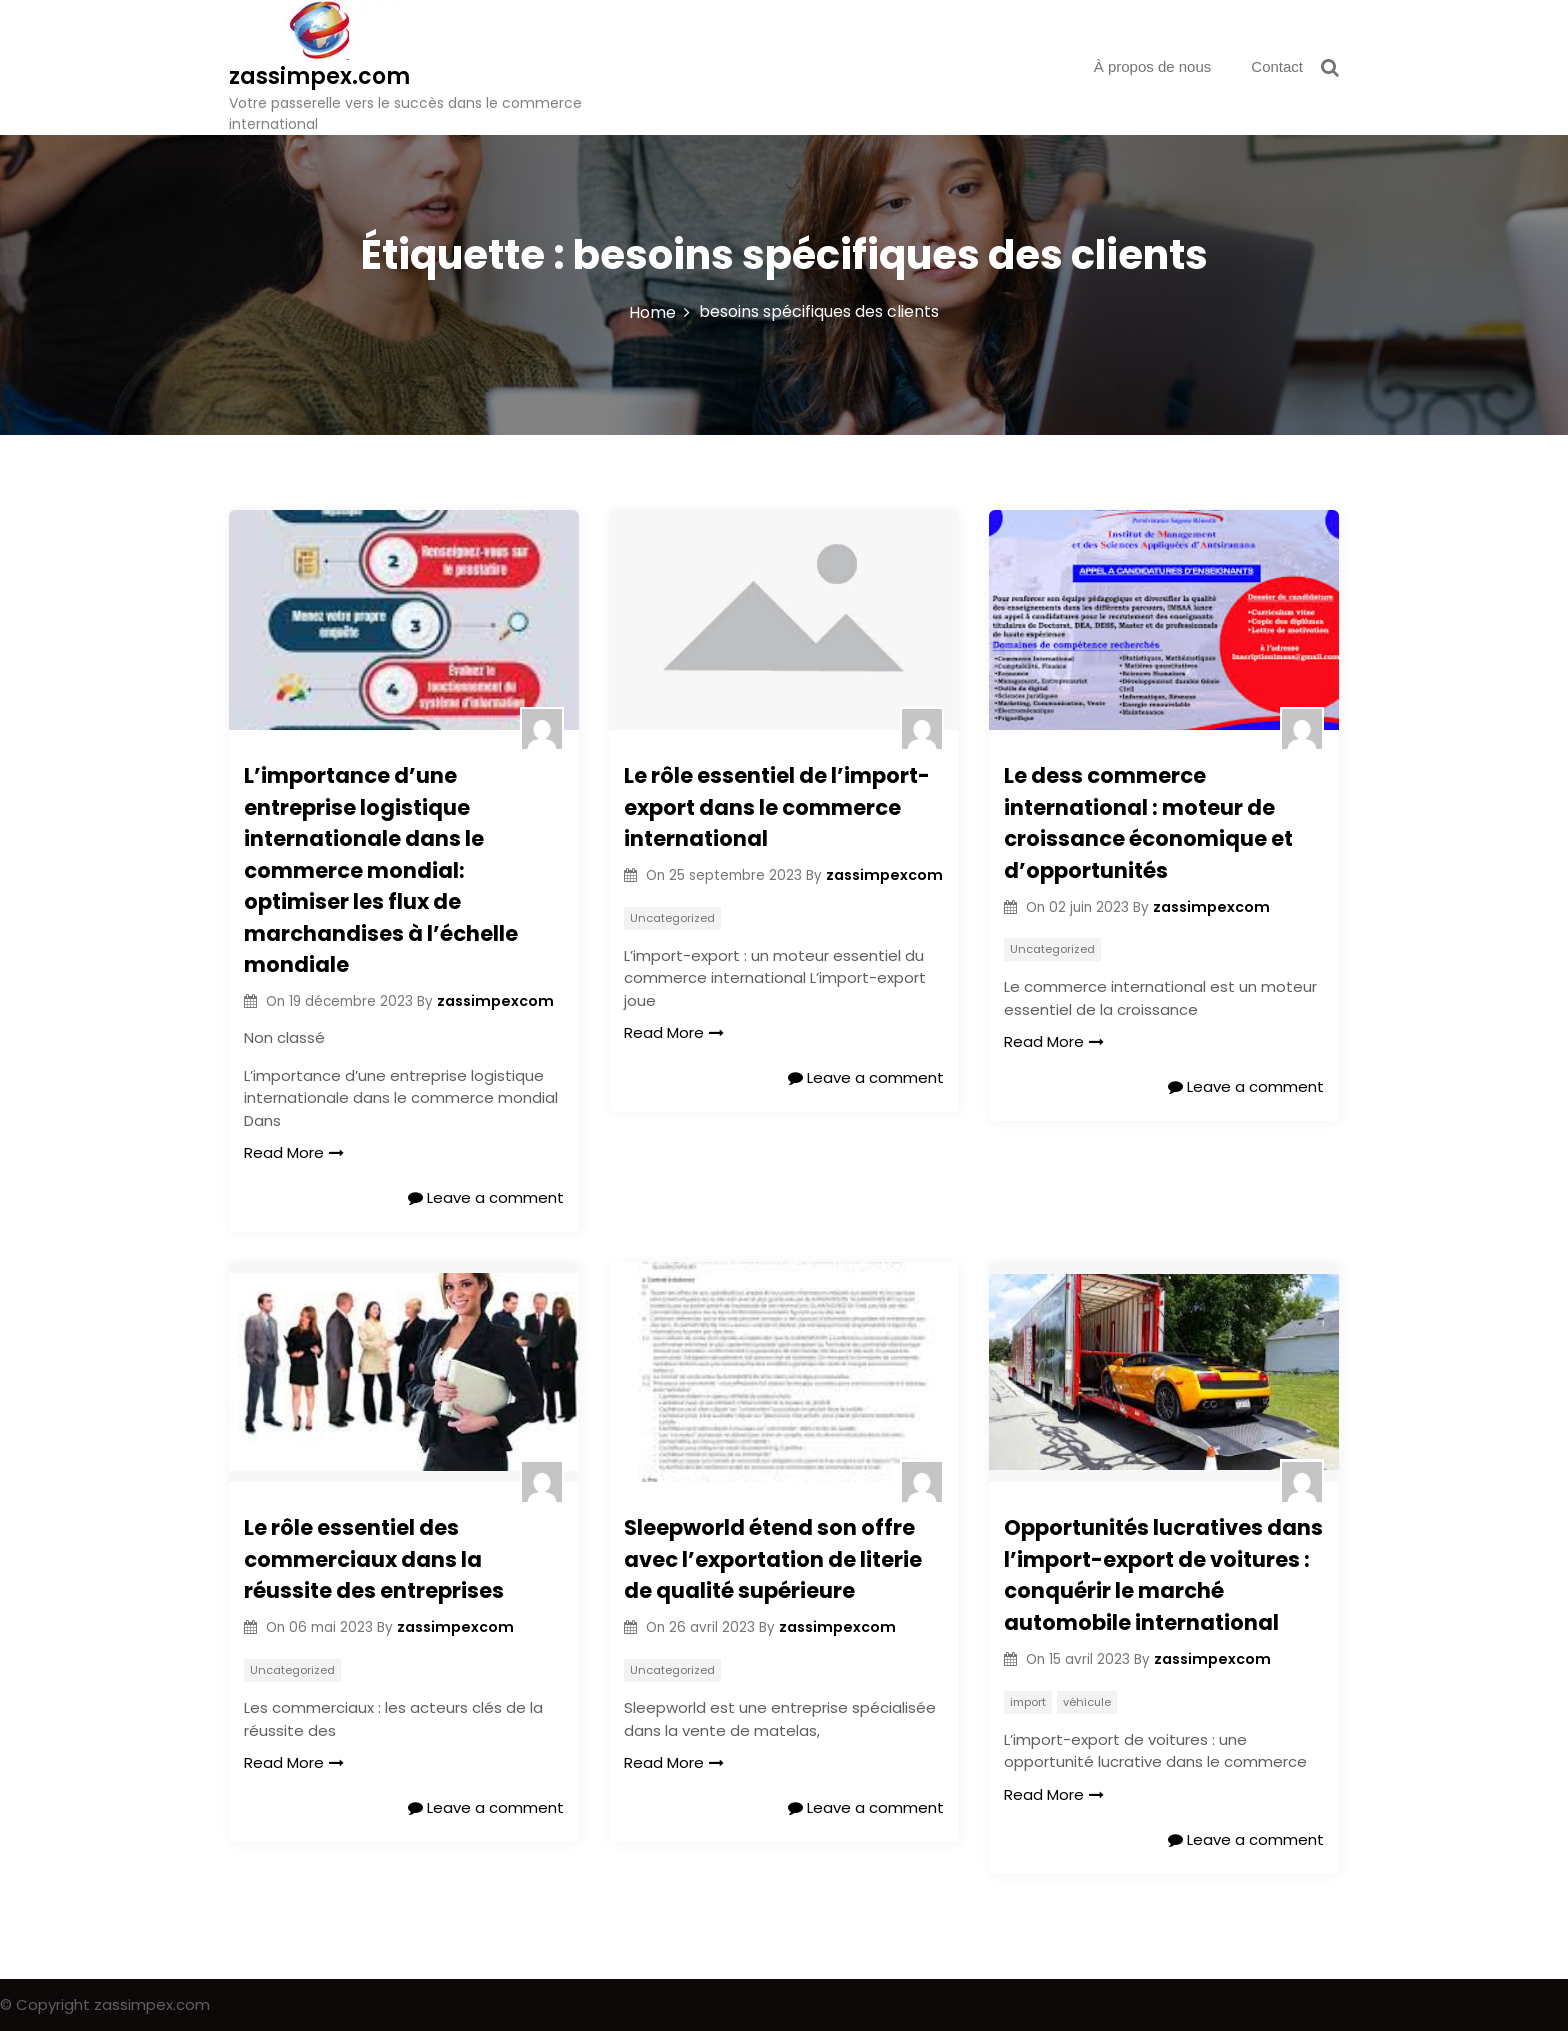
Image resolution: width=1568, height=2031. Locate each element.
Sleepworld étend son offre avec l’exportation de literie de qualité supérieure (773, 1559)
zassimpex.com (319, 76)
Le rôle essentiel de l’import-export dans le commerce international (777, 807)
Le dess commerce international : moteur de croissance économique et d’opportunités (1148, 823)
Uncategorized (672, 918)
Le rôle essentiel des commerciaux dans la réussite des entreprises (374, 1559)
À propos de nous (1153, 66)
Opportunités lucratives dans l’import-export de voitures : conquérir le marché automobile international (1163, 1575)
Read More (294, 1152)
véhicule (1087, 1702)
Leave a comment (486, 1197)
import (1028, 1702)
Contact (1277, 66)
